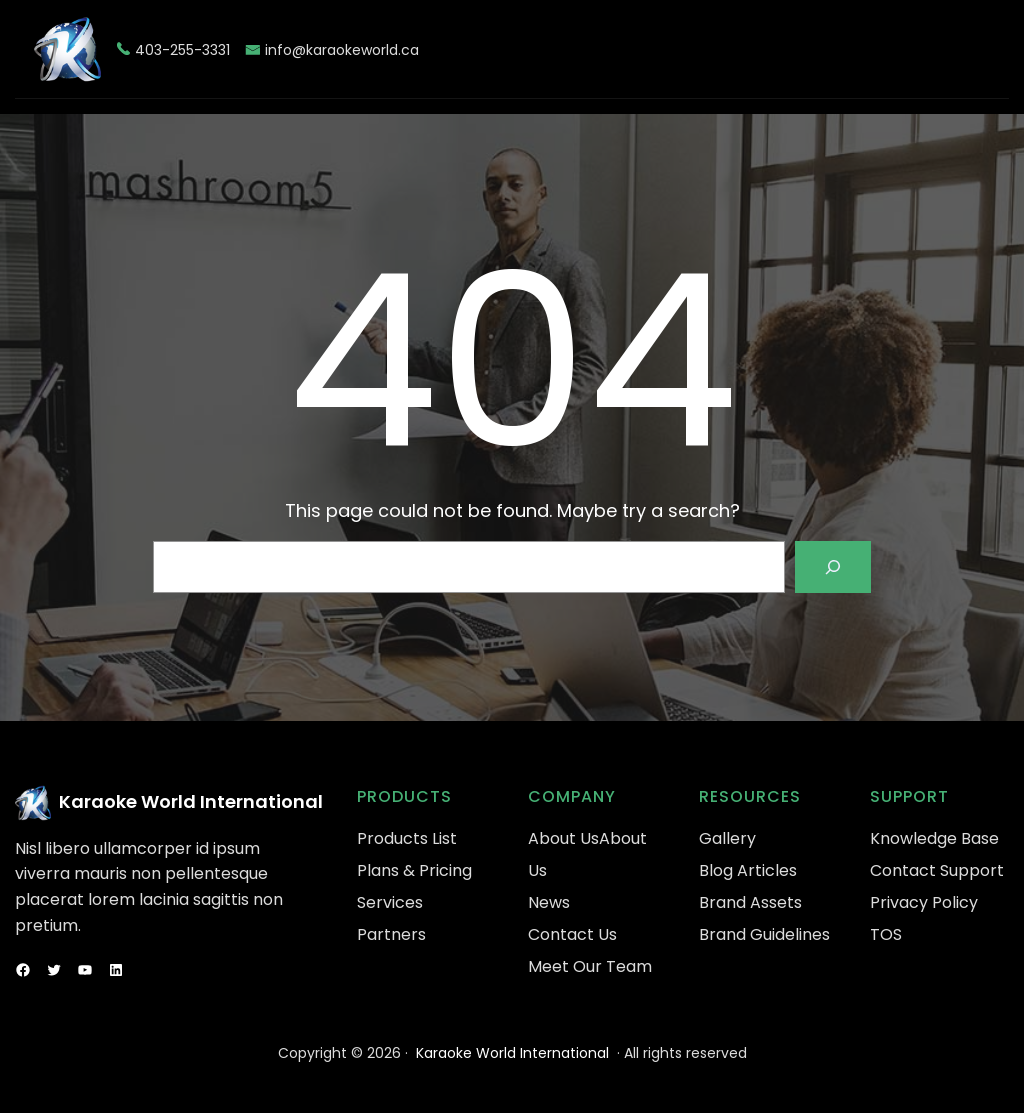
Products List (407, 838)
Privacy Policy (924, 902)
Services (390, 902)
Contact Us (572, 934)
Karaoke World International (191, 801)
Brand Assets (750, 902)
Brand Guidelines (764, 934)
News (549, 902)
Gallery (727, 838)
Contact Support (937, 870)
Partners (391, 934)
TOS (886, 934)
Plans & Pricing (414, 870)
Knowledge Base (934, 838)
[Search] (833, 567)
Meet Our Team (590, 966)
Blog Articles (748, 870)
